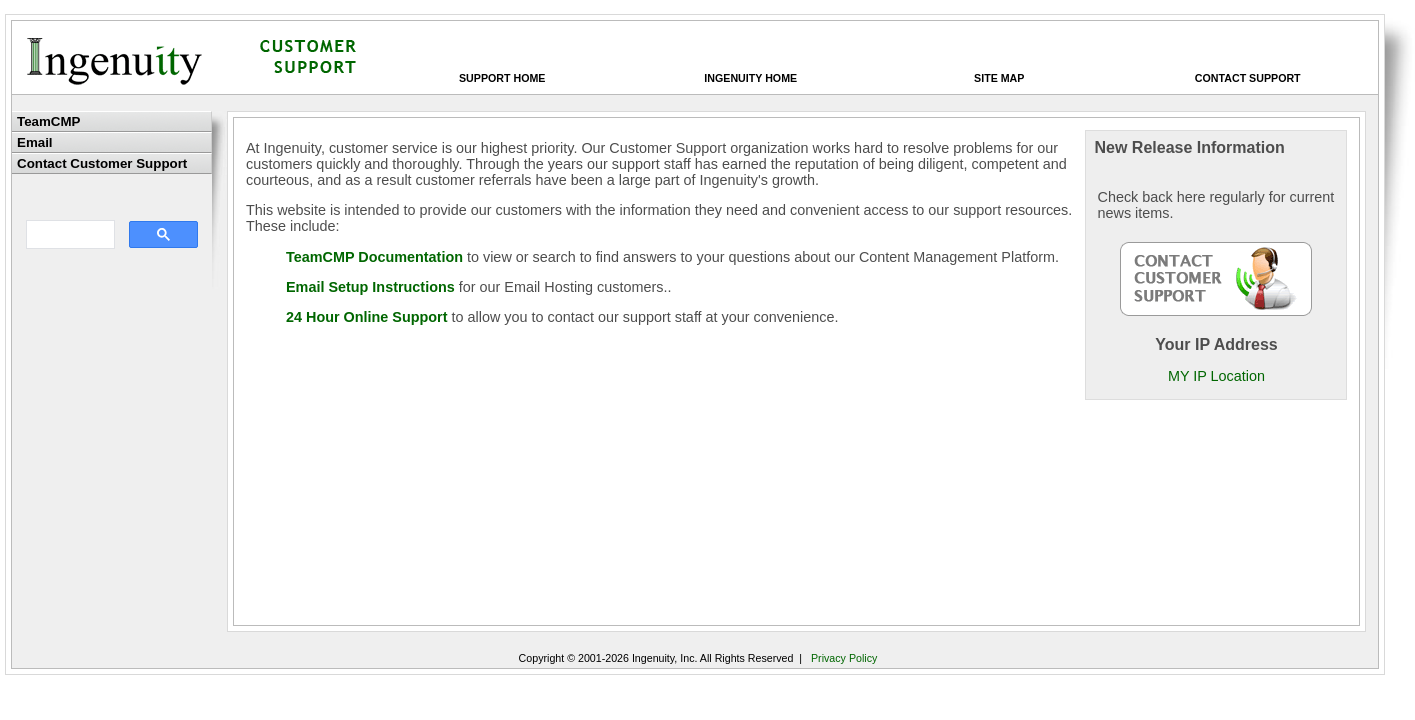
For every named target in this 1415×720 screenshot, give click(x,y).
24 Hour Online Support (369, 317)
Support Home (502, 78)
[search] (68, 235)
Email (35, 142)
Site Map (999, 78)
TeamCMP (48, 121)
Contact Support (1248, 78)
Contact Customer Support (102, 163)
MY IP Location (1216, 376)
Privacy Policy (844, 658)
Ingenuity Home (750, 78)
